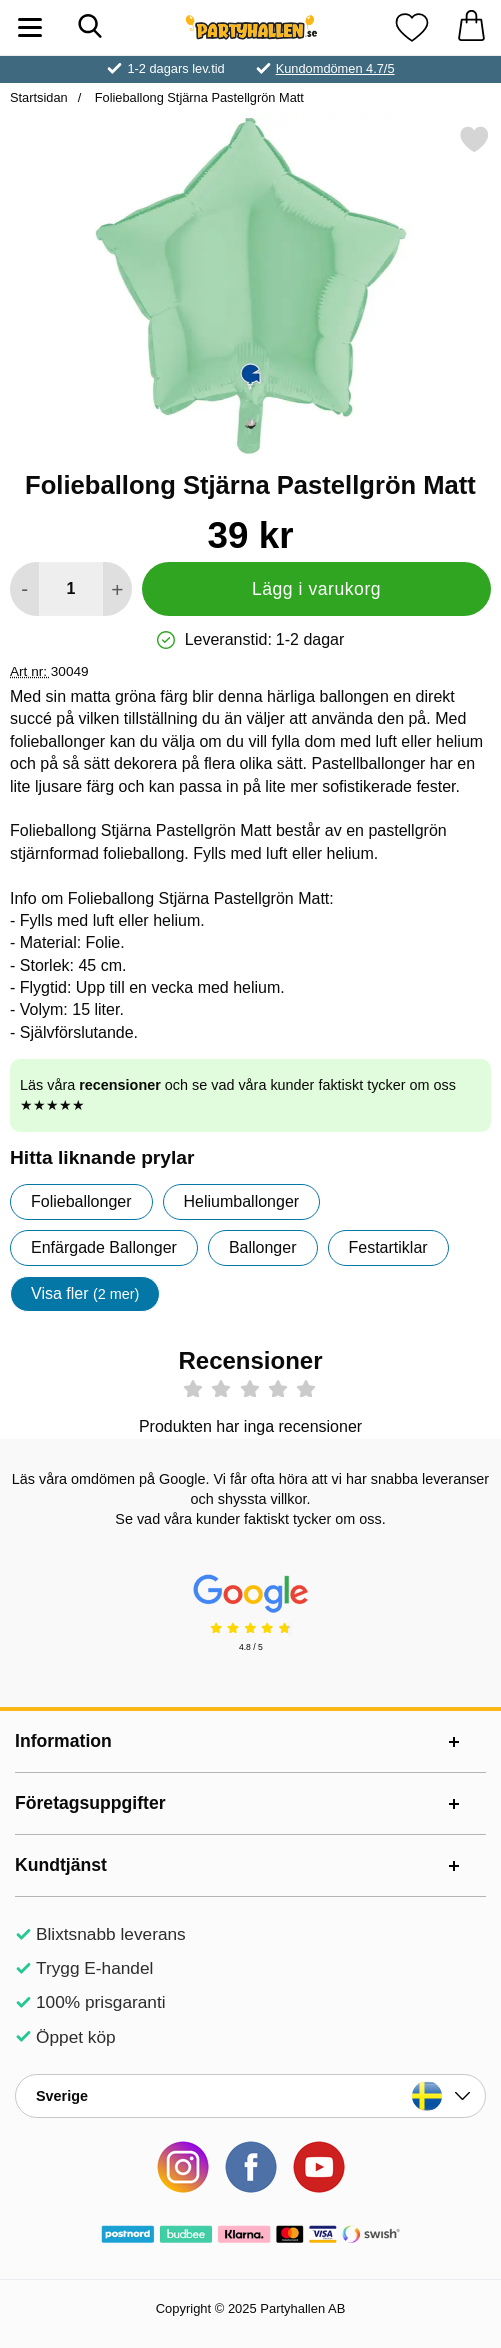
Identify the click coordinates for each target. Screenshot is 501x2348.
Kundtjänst (61, 1865)
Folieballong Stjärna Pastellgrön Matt (197, 97)
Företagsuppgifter (90, 1803)
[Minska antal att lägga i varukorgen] (24, 589)
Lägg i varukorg (316, 589)
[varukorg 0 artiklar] (471, 27)
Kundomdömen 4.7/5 (335, 68)
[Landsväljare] (250, 2096)
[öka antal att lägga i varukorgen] (117, 589)
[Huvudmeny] (30, 27)
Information (63, 1741)
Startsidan (39, 97)
